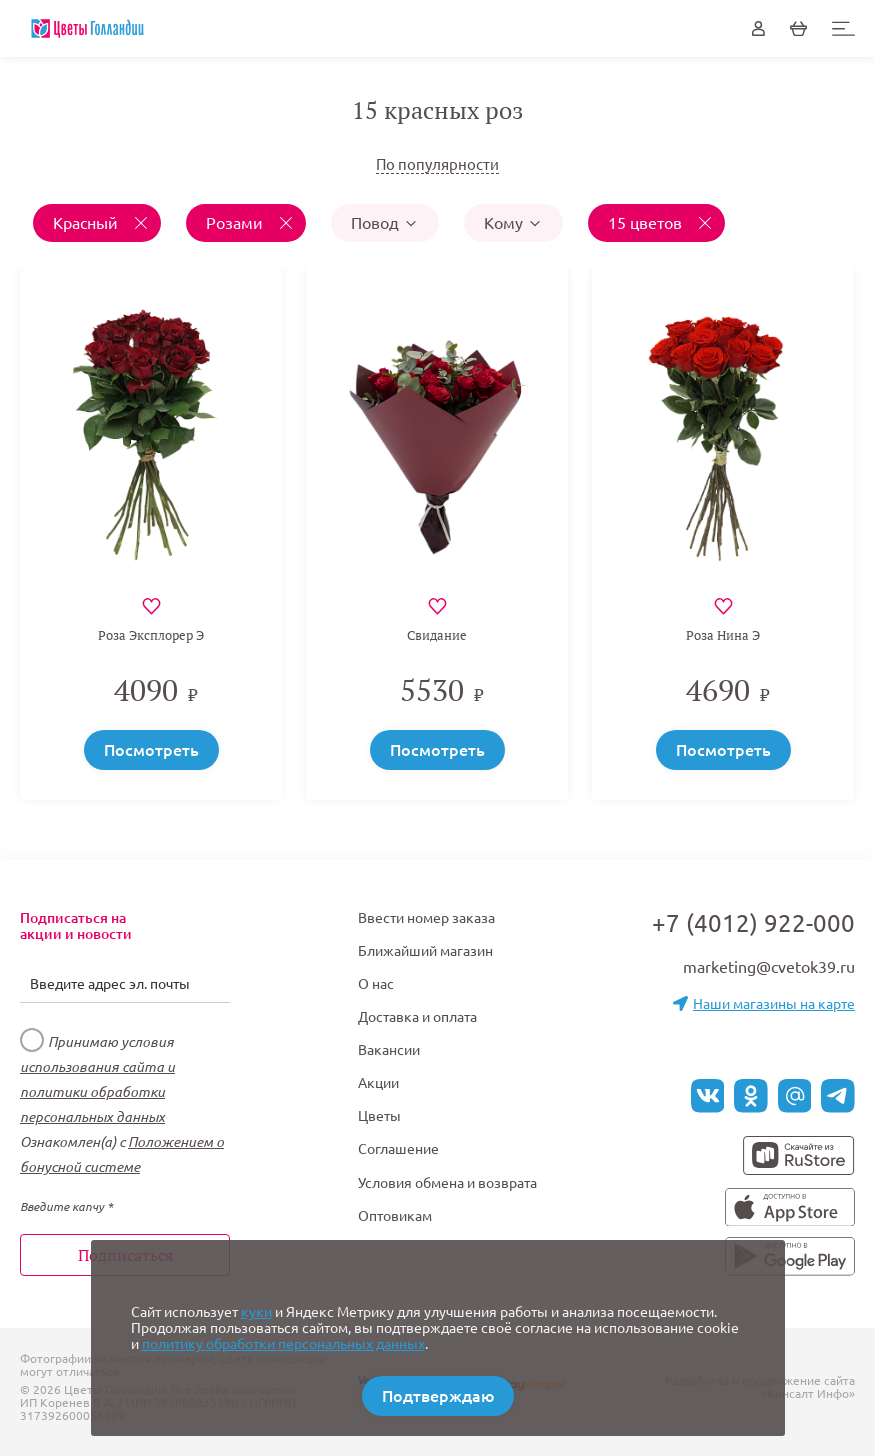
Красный (87, 223)
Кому (513, 223)
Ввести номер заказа (426, 918)
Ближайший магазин (425, 951)
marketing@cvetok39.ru (769, 967)
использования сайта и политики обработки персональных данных (97, 1092)
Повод (385, 223)
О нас (376, 984)
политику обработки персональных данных (283, 1344)
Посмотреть (151, 750)
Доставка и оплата (417, 1017)
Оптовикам (395, 1216)
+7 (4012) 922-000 (753, 923)
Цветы (379, 1116)
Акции (378, 1083)
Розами (236, 223)
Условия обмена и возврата (447, 1183)
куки (256, 1312)
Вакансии (389, 1050)
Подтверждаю (438, 1396)
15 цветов (647, 223)
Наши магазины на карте (764, 1004)
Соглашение (398, 1149)
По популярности (437, 164)
